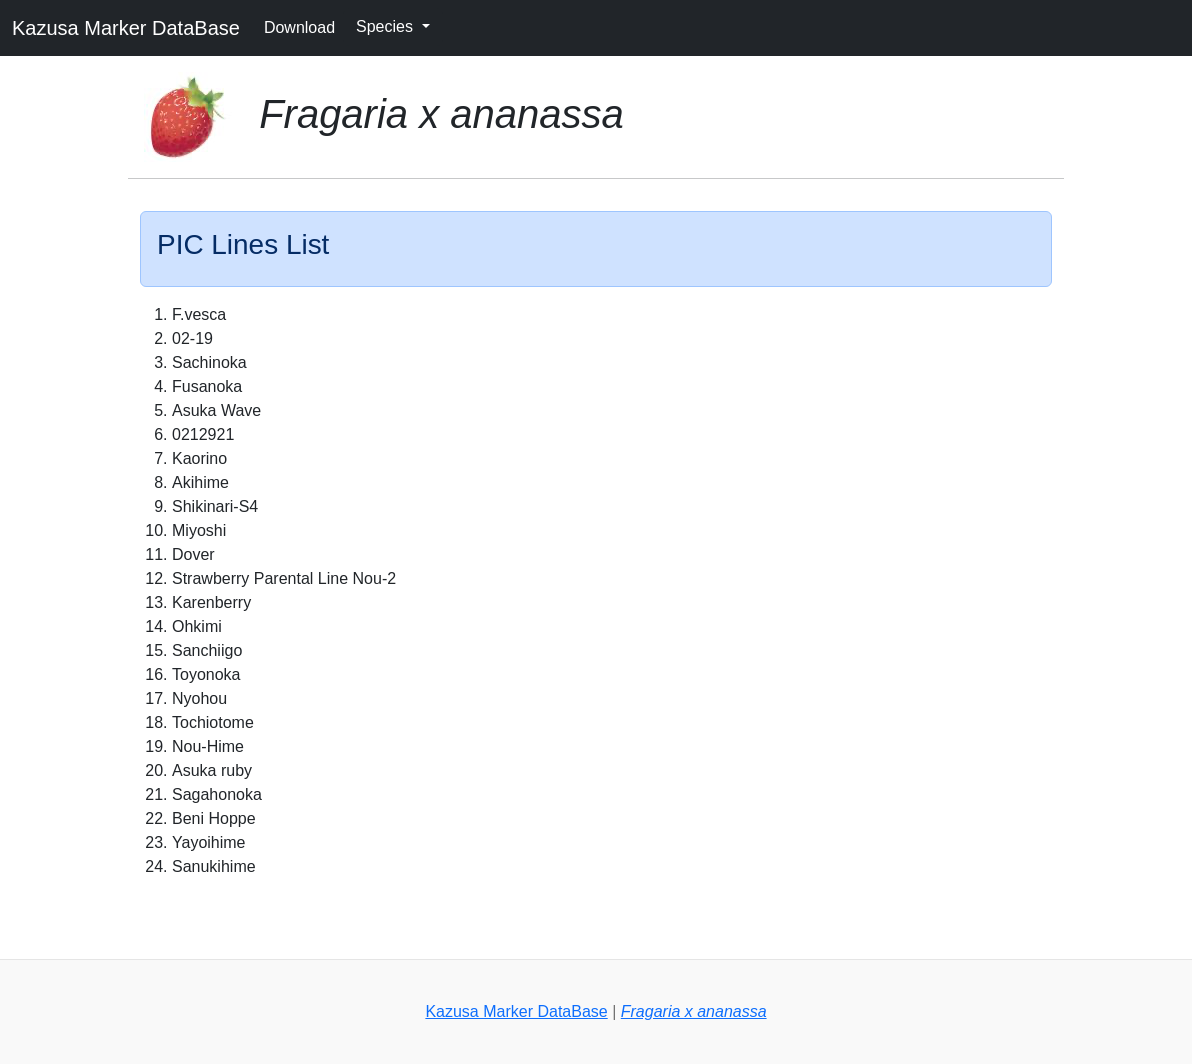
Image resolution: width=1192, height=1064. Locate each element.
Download (299, 27)
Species (386, 26)
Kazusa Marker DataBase (126, 28)
